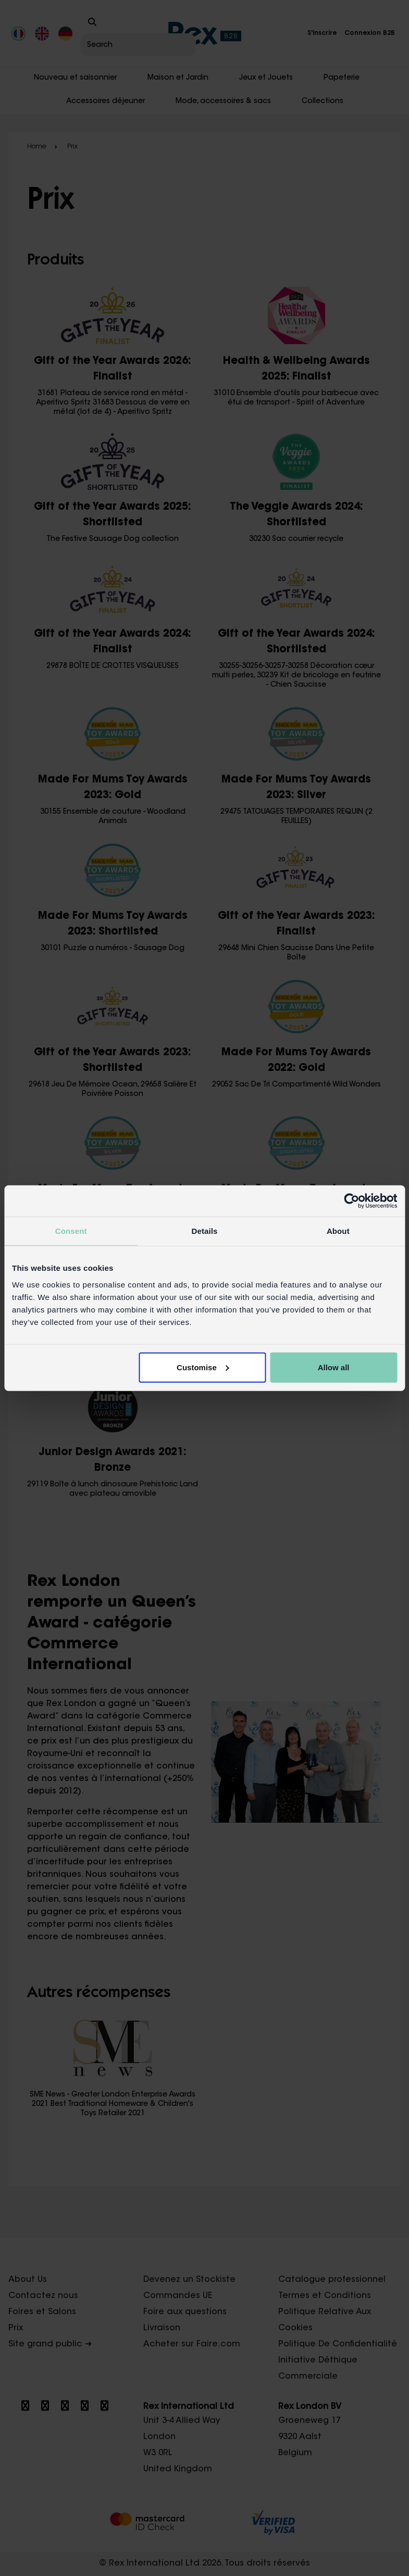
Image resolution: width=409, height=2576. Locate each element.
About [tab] (338, 1231)
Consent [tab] (71, 1231)
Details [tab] (205, 1231)
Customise (203, 1366)
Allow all (334, 1366)
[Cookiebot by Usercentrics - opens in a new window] (351, 1201)
